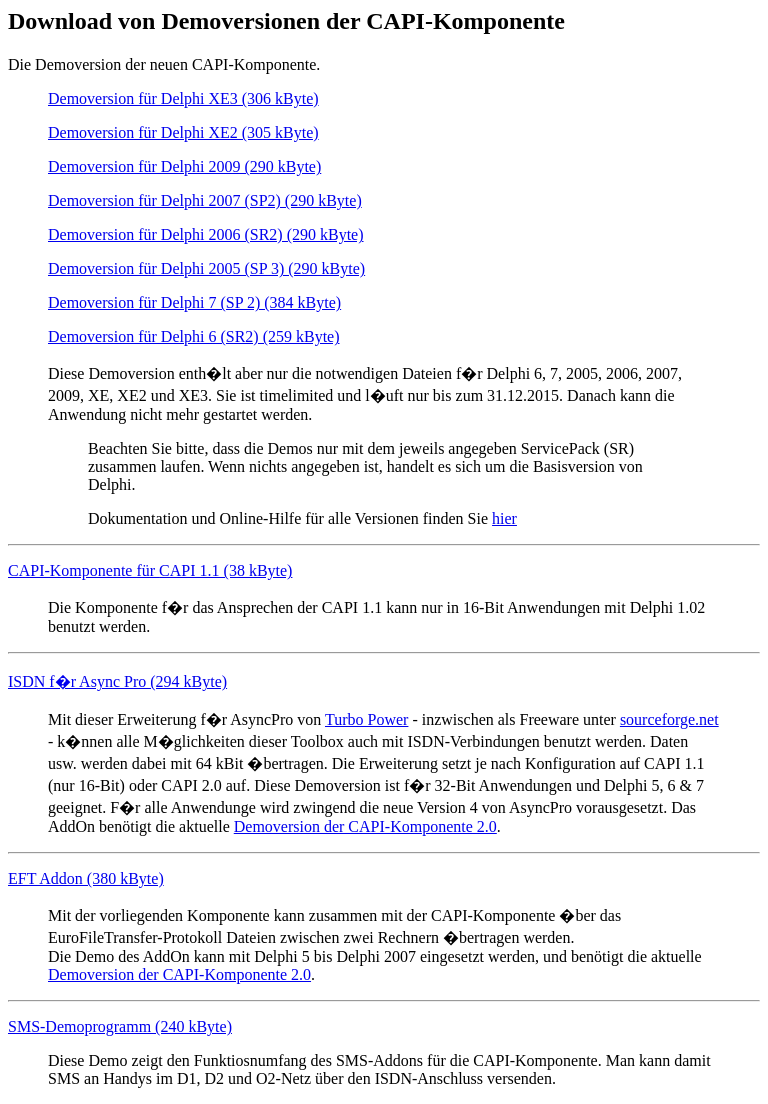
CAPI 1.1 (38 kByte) (225, 570)
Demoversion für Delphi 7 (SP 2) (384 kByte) (194, 302)
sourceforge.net (669, 719)
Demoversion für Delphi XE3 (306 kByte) (183, 98)
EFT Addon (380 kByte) (86, 878)
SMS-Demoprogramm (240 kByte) (120, 1026)
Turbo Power (366, 719)
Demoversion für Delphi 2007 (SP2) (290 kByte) (205, 200)
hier (504, 518)
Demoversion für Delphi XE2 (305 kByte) (183, 132)
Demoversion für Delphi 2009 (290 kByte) (184, 166)
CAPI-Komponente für (83, 570)
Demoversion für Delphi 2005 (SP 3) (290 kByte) (206, 268)
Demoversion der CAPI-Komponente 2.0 (365, 826)
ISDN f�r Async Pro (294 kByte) (117, 681)
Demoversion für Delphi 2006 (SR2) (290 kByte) (206, 234)
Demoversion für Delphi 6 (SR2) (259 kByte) (194, 336)
